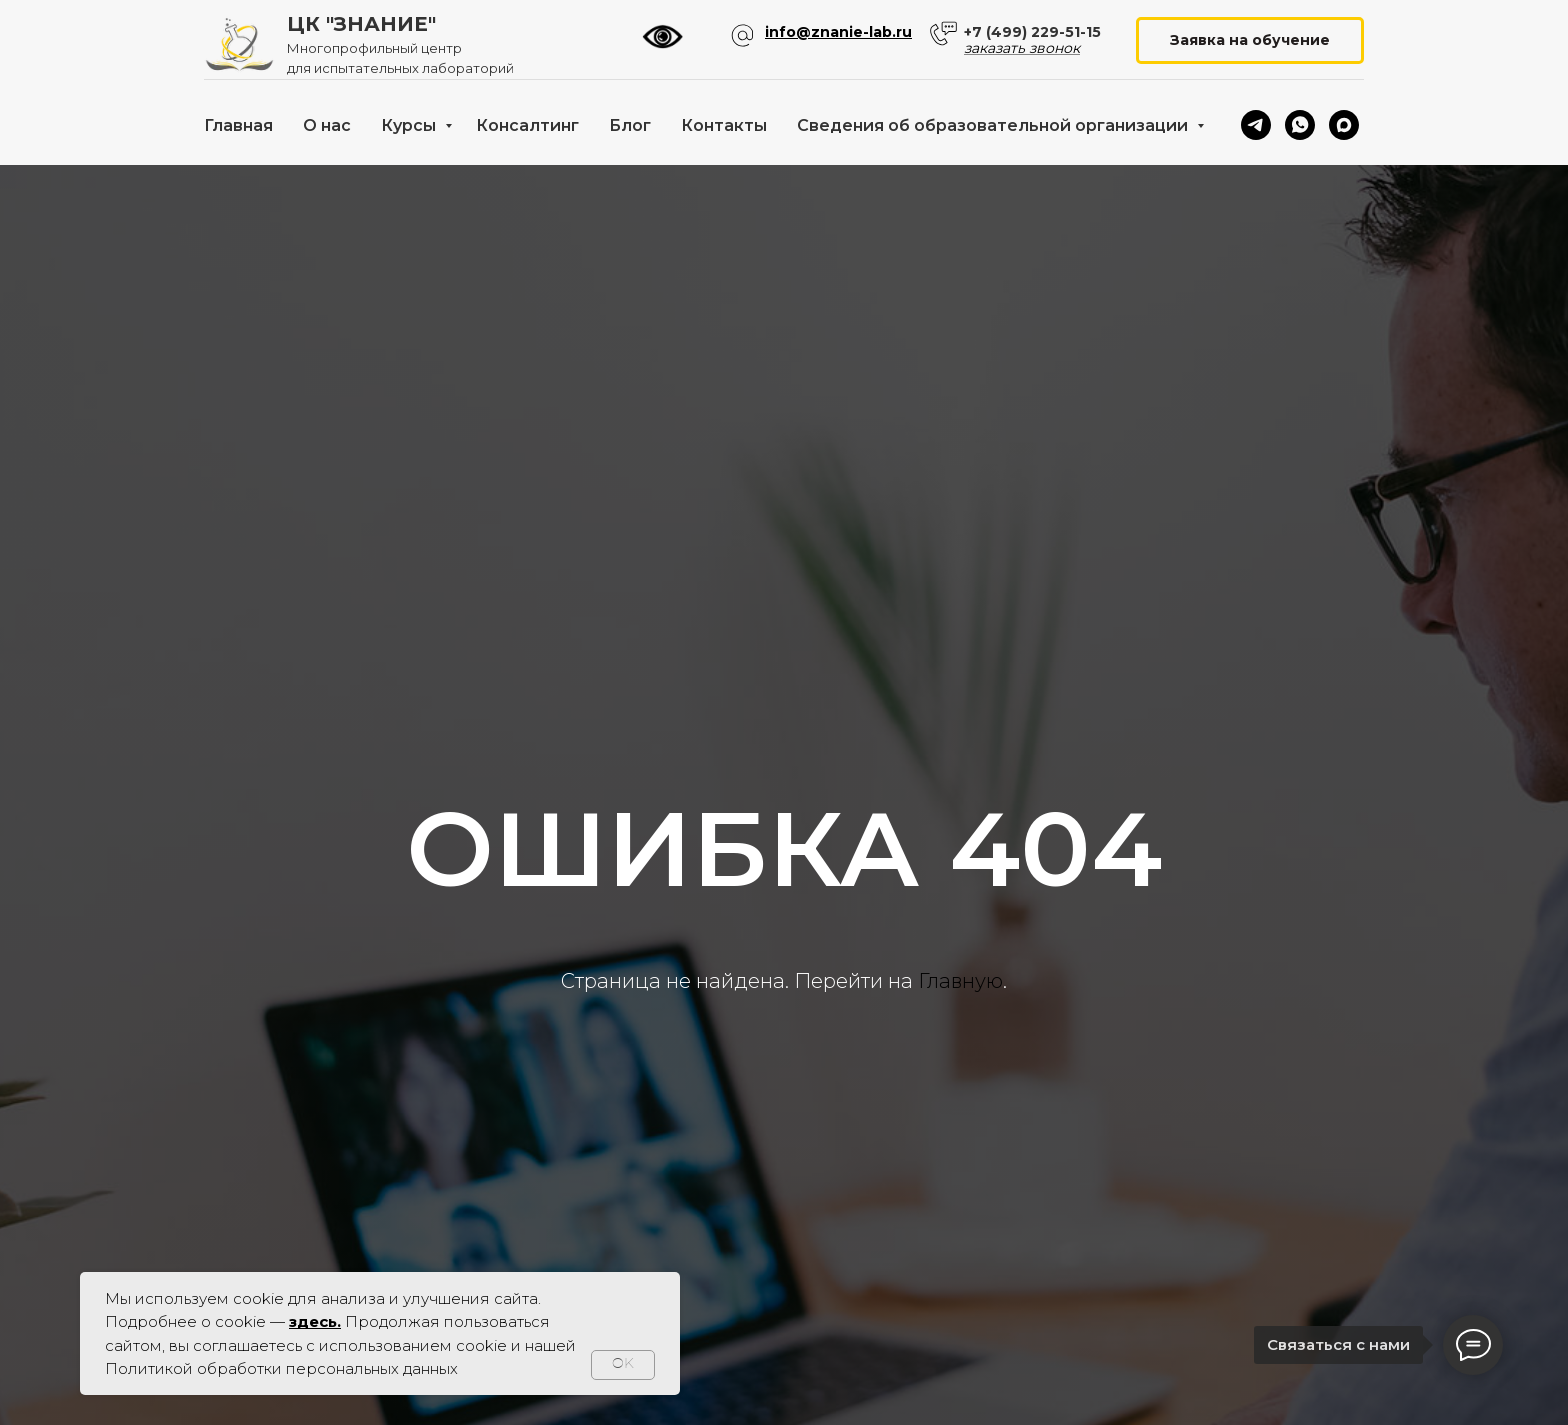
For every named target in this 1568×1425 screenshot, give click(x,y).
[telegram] (1256, 125)
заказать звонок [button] (1022, 48)
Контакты (724, 125)
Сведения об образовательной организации (994, 125)
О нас (327, 125)
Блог (630, 125)
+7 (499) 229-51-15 (1032, 32)
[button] (1250, 40)
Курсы (410, 125)
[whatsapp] (1300, 125)
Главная (238, 125)
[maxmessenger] (1344, 125)
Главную (960, 981)
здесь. (315, 1321)
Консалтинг (527, 125)
